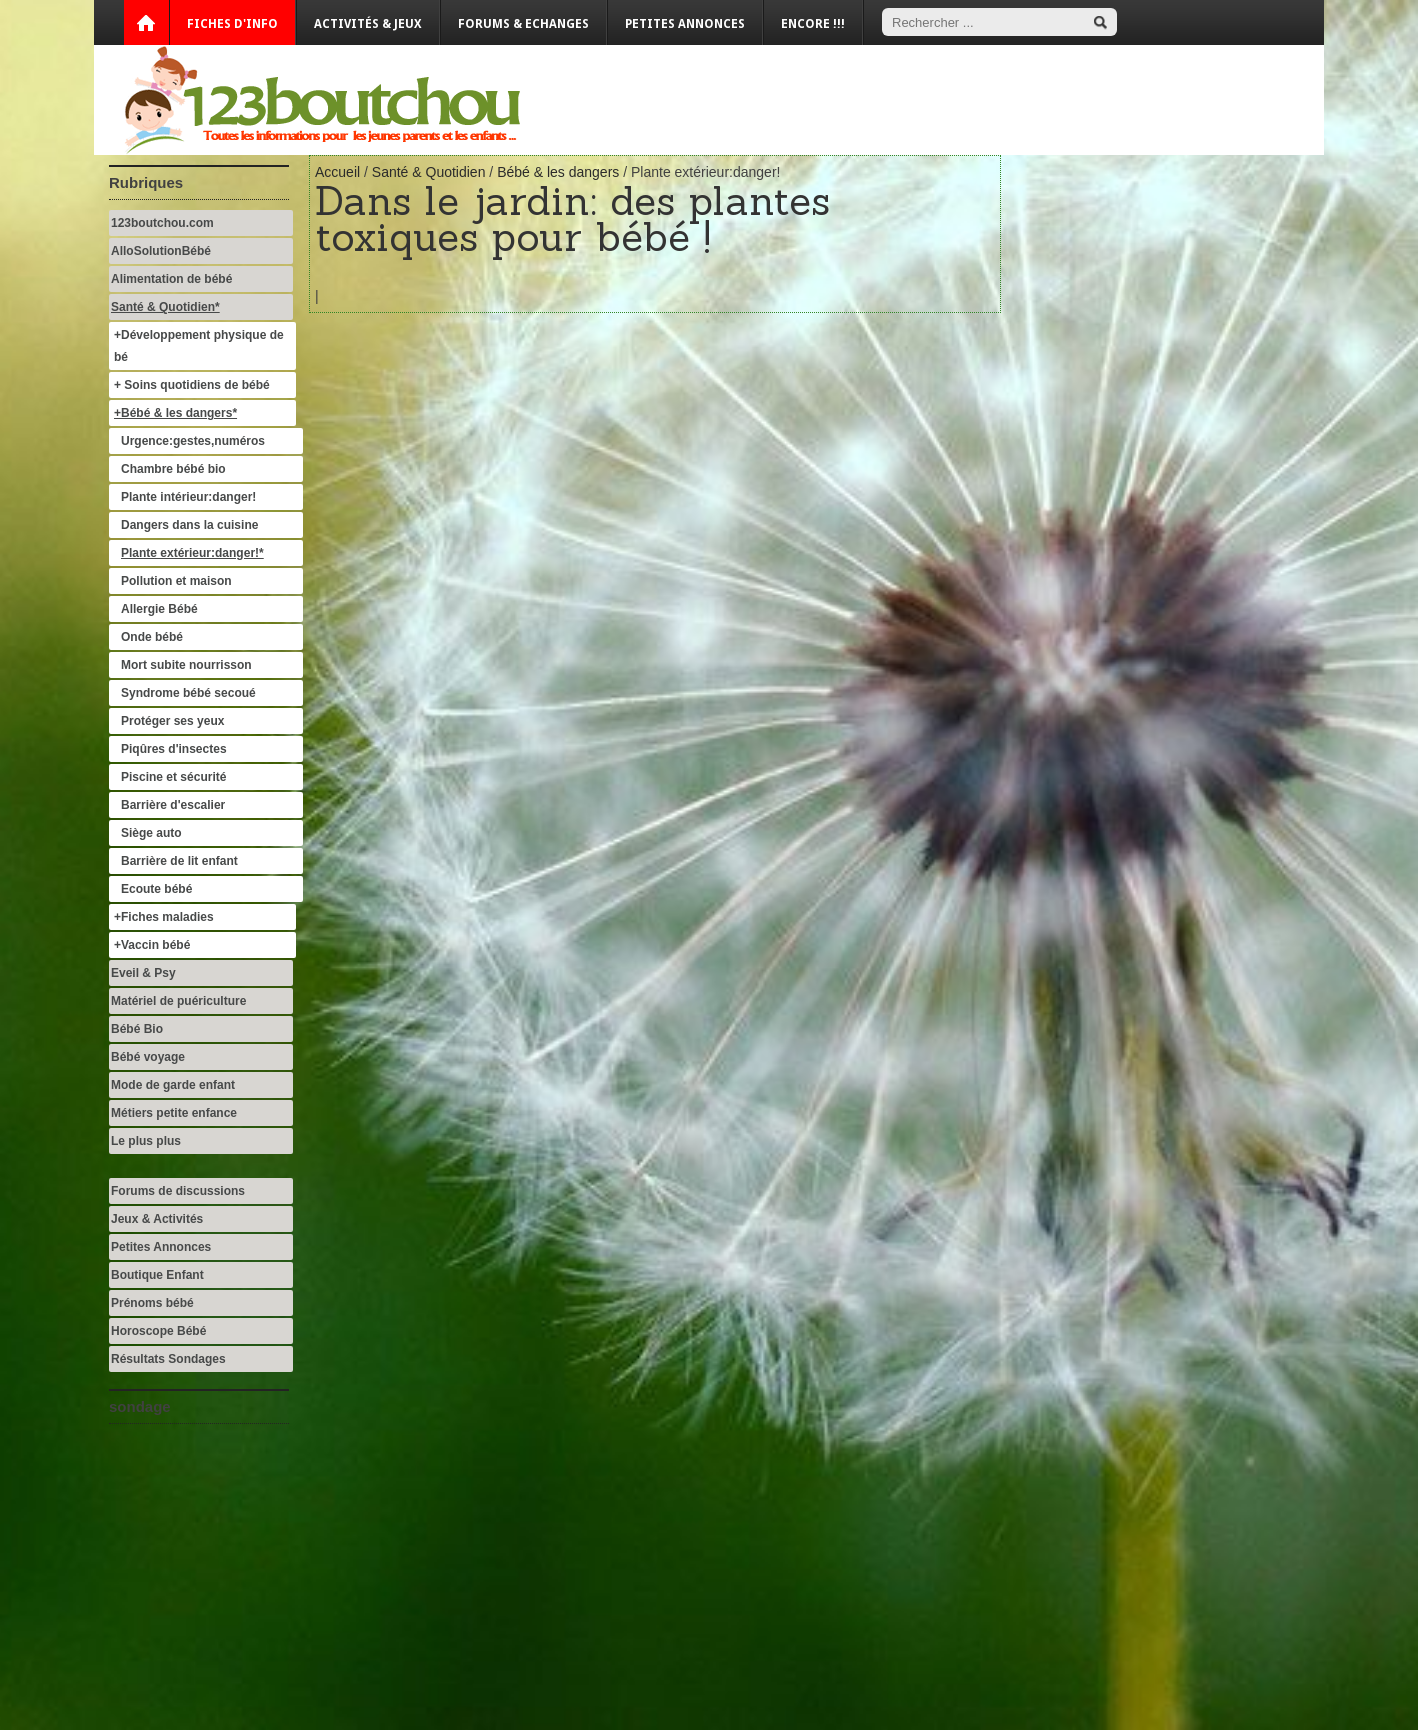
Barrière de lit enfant (179, 861)
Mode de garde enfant (173, 1085)
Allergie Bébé (159, 609)
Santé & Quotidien (429, 172)
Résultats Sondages (168, 1359)
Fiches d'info (232, 24)
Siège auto (151, 833)
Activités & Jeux (368, 24)
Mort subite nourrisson (186, 665)
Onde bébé (152, 637)
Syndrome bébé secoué (188, 693)
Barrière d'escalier (173, 805)
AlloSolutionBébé (161, 251)
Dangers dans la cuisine (189, 525)
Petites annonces (685, 24)
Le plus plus (146, 1141)
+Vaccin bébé (152, 945)
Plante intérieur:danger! (188, 497)
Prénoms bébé (152, 1303)
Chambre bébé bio (173, 469)
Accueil (337, 172)
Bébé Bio (137, 1029)
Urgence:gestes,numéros (194, 441)
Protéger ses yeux (172, 721)
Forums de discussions (178, 1191)
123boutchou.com (162, 223)
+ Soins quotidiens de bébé (192, 385)
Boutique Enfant (157, 1275)
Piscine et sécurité (173, 777)
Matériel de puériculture (178, 1001)
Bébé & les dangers (558, 172)
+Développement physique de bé (199, 346)
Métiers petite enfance (174, 1113)
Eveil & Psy (143, 973)
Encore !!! (813, 24)
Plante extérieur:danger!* (192, 553)
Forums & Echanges (523, 24)
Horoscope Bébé (158, 1331)
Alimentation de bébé (171, 279)
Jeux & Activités (157, 1219)
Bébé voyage (148, 1057)
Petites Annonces (161, 1247)
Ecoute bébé (156, 889)
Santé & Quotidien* (165, 307)
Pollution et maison (176, 581)
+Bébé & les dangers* (175, 413)
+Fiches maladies (164, 917)
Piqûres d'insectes (174, 749)
